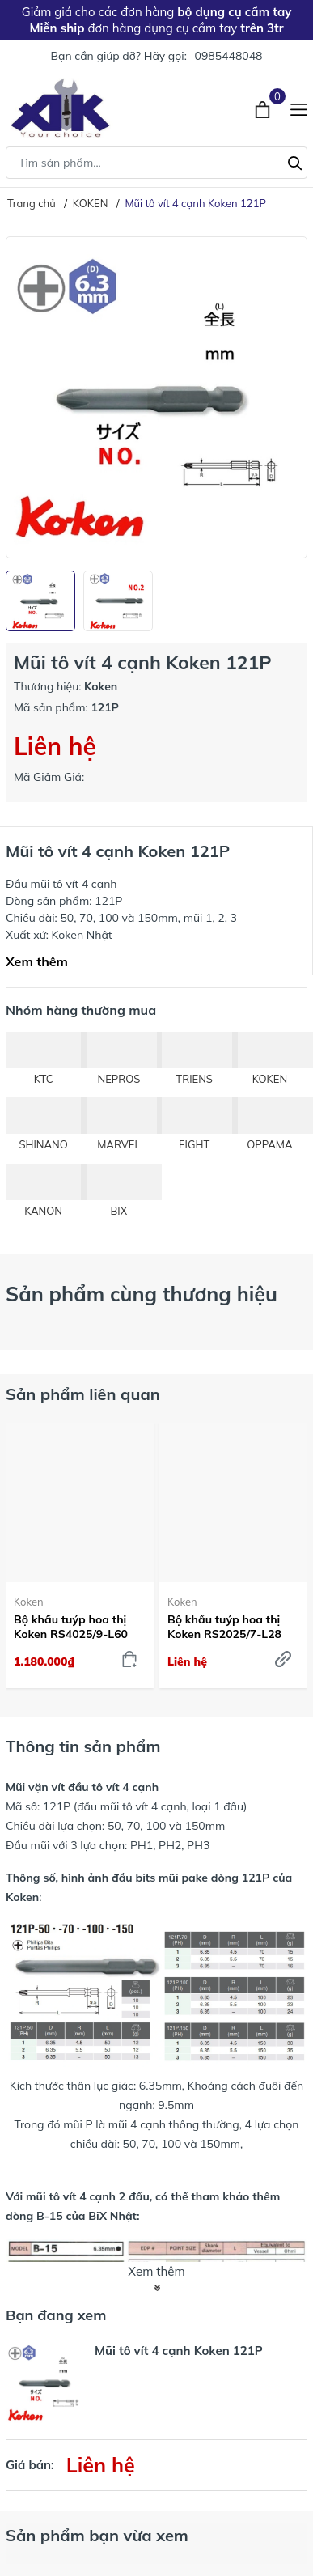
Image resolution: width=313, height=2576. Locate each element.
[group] (156, 397)
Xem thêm (37, 961)
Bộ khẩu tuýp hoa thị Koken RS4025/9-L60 (71, 1626)
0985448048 (228, 56)
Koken (29, 1601)
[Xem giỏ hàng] (264, 108)
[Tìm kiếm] (295, 161)
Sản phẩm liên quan (83, 1394)
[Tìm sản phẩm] (156, 162)
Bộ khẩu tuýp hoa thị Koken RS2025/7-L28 (224, 1626)
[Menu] (298, 108)
